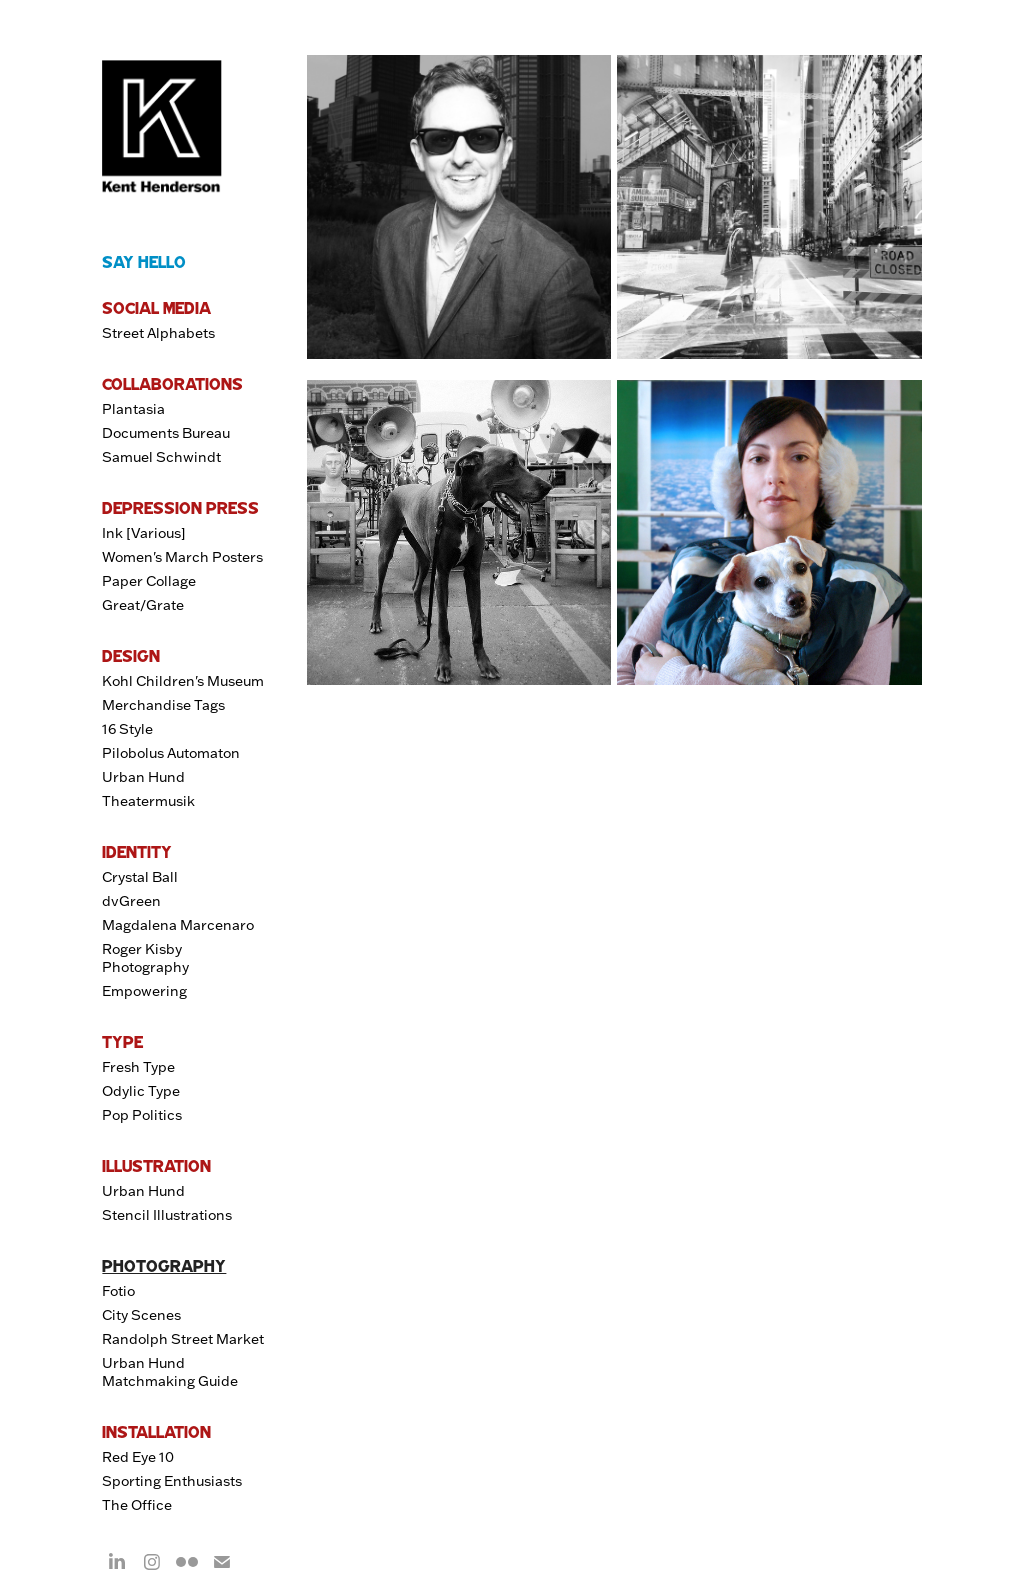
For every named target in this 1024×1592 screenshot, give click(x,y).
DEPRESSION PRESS (180, 508)
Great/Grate (143, 605)
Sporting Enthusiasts (172, 1481)
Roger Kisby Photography (145, 958)
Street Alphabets (158, 333)
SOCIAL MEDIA (156, 308)
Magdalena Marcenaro (178, 925)
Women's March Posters (182, 557)
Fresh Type (138, 1067)
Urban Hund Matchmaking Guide (170, 1372)
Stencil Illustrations (167, 1215)
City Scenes (141, 1315)
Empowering (144, 991)
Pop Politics (142, 1115)
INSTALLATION (156, 1432)
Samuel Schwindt (161, 457)
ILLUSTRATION (156, 1166)
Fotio (118, 1291)
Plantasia (133, 409)
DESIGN (131, 656)
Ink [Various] (144, 533)
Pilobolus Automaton (171, 753)
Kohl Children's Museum (183, 681)
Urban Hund (143, 777)
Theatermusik (148, 801)
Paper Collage (149, 581)
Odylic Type (141, 1091)
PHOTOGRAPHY (164, 1266)
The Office (137, 1505)
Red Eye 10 (138, 1457)
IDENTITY (137, 852)
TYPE (122, 1042)
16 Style (127, 729)
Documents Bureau (166, 433)
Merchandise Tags (163, 705)
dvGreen (131, 901)
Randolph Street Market (183, 1339)
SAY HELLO (144, 262)
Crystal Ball (140, 877)
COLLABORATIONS (172, 384)
